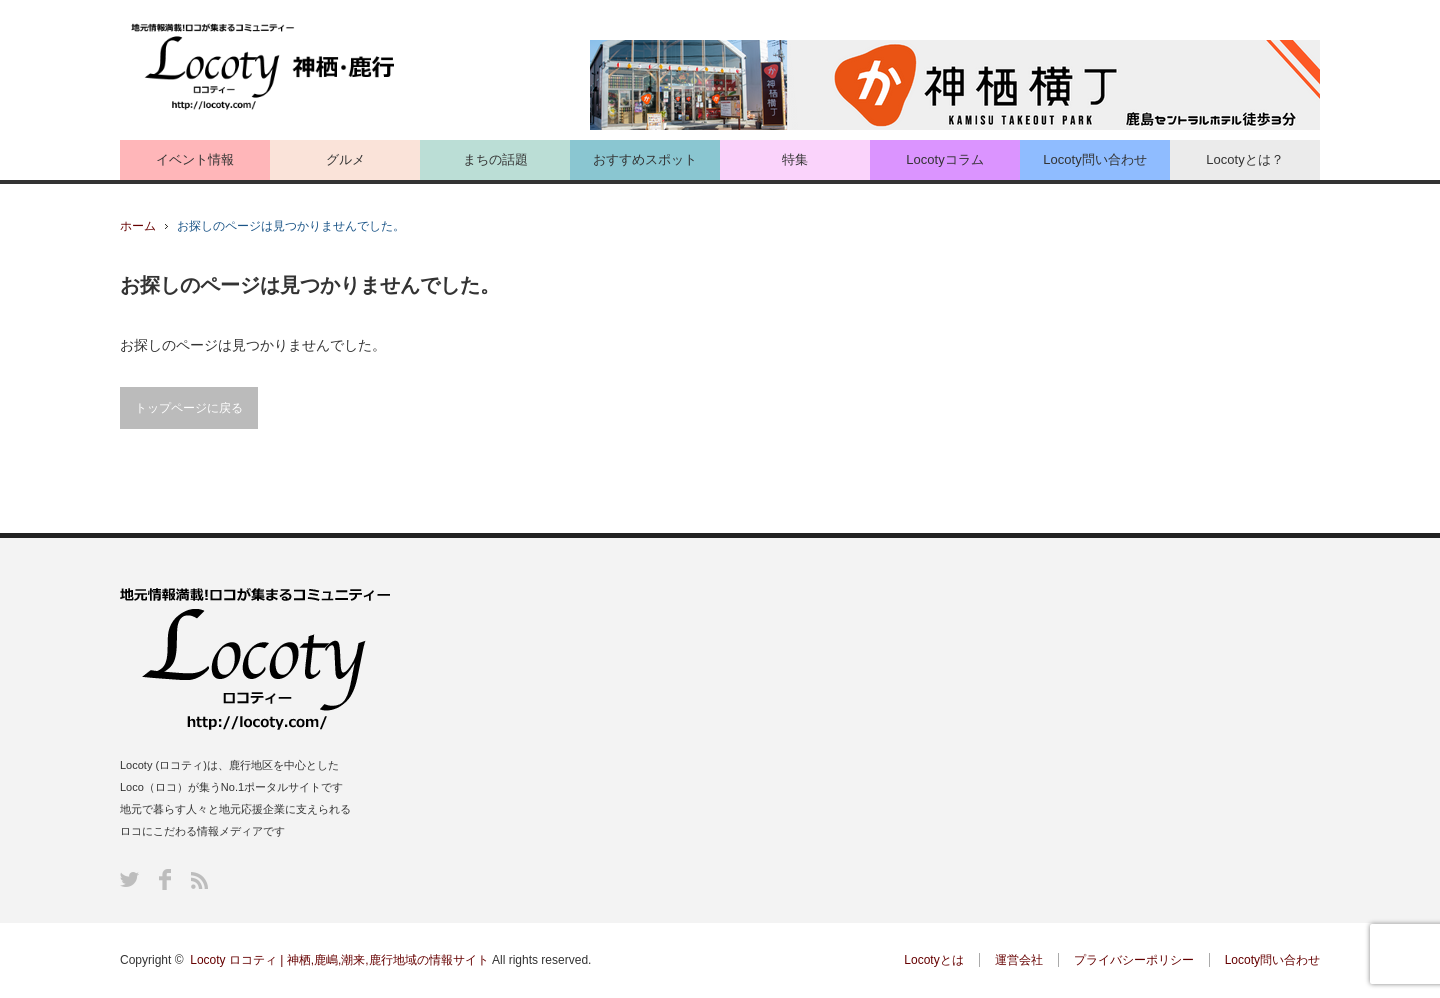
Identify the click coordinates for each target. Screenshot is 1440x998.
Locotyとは (933, 960)
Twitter (129, 879)
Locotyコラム (944, 159)
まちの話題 (495, 159)
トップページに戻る (189, 408)
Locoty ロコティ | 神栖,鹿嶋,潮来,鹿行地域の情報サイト (339, 960)
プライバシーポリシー (1134, 960)
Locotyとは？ (1244, 159)
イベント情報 (195, 159)
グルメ (345, 159)
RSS (199, 880)
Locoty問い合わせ (1094, 159)
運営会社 (1019, 960)
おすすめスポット (645, 159)
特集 (795, 159)
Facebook (165, 879)
